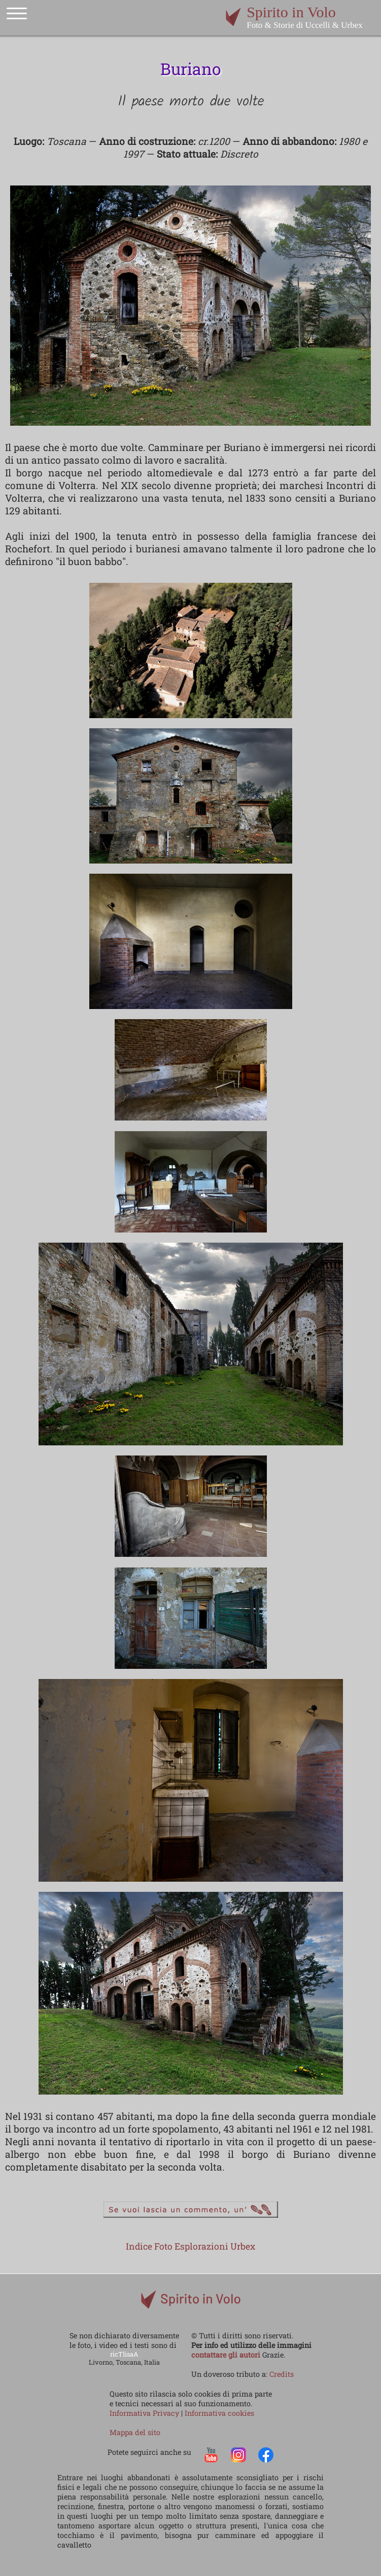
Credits (281, 2374)
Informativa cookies (219, 2413)
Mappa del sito (135, 2432)
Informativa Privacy (145, 2413)
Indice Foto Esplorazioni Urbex (190, 2246)
